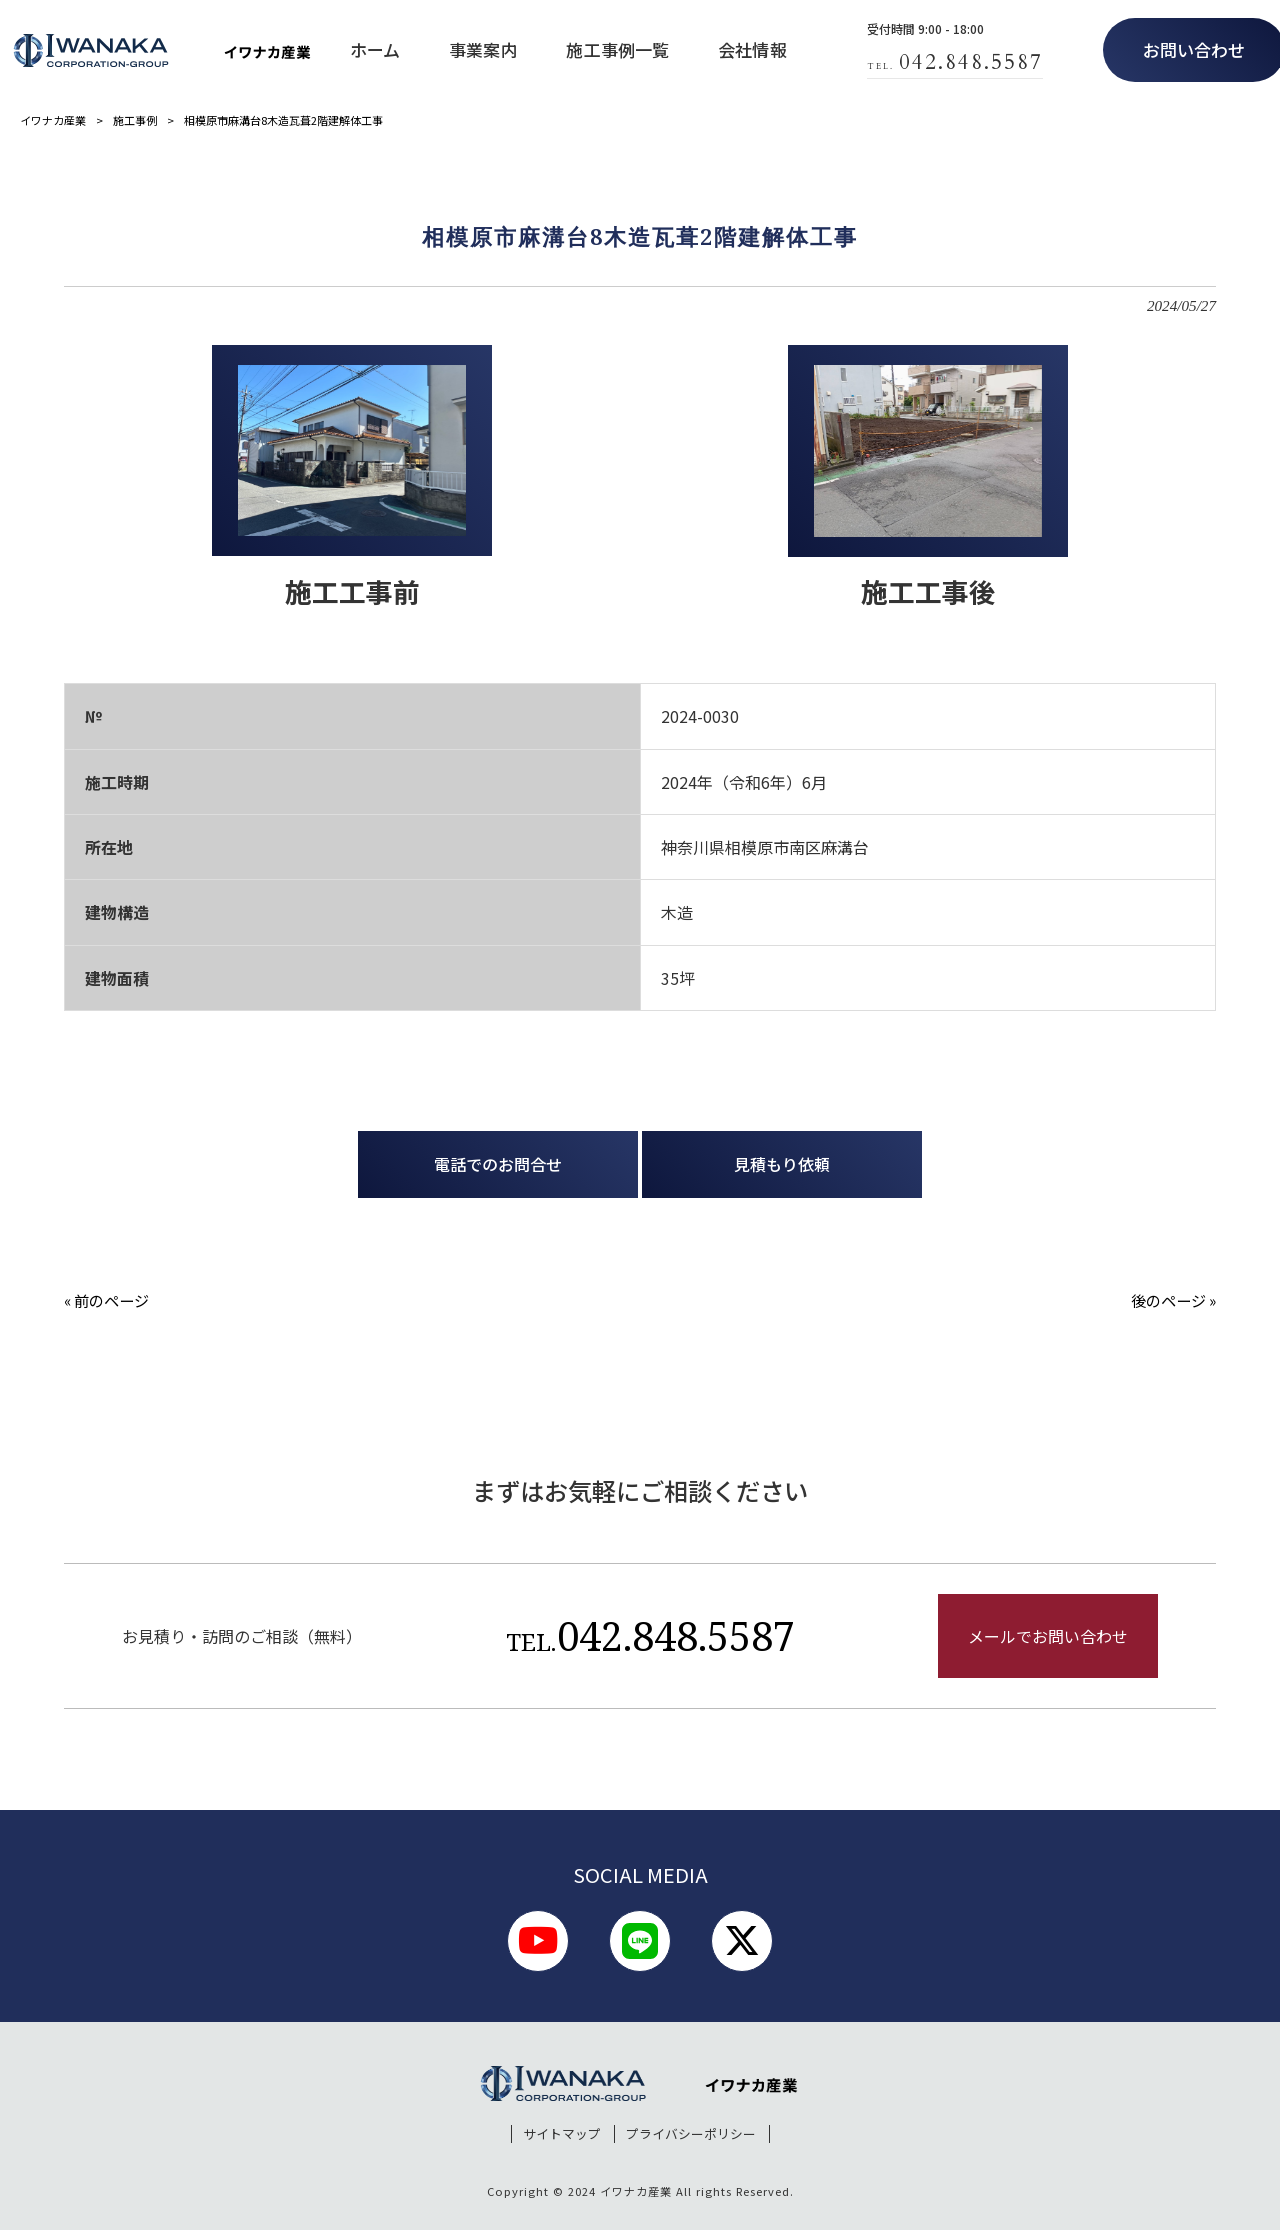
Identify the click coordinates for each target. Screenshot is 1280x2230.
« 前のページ (106, 1300)
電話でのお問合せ (498, 1164)
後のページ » (1173, 1300)
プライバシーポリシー (691, 2134)
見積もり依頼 (782, 1164)
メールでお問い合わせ (1048, 1636)
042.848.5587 (650, 1635)
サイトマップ (562, 2134)
